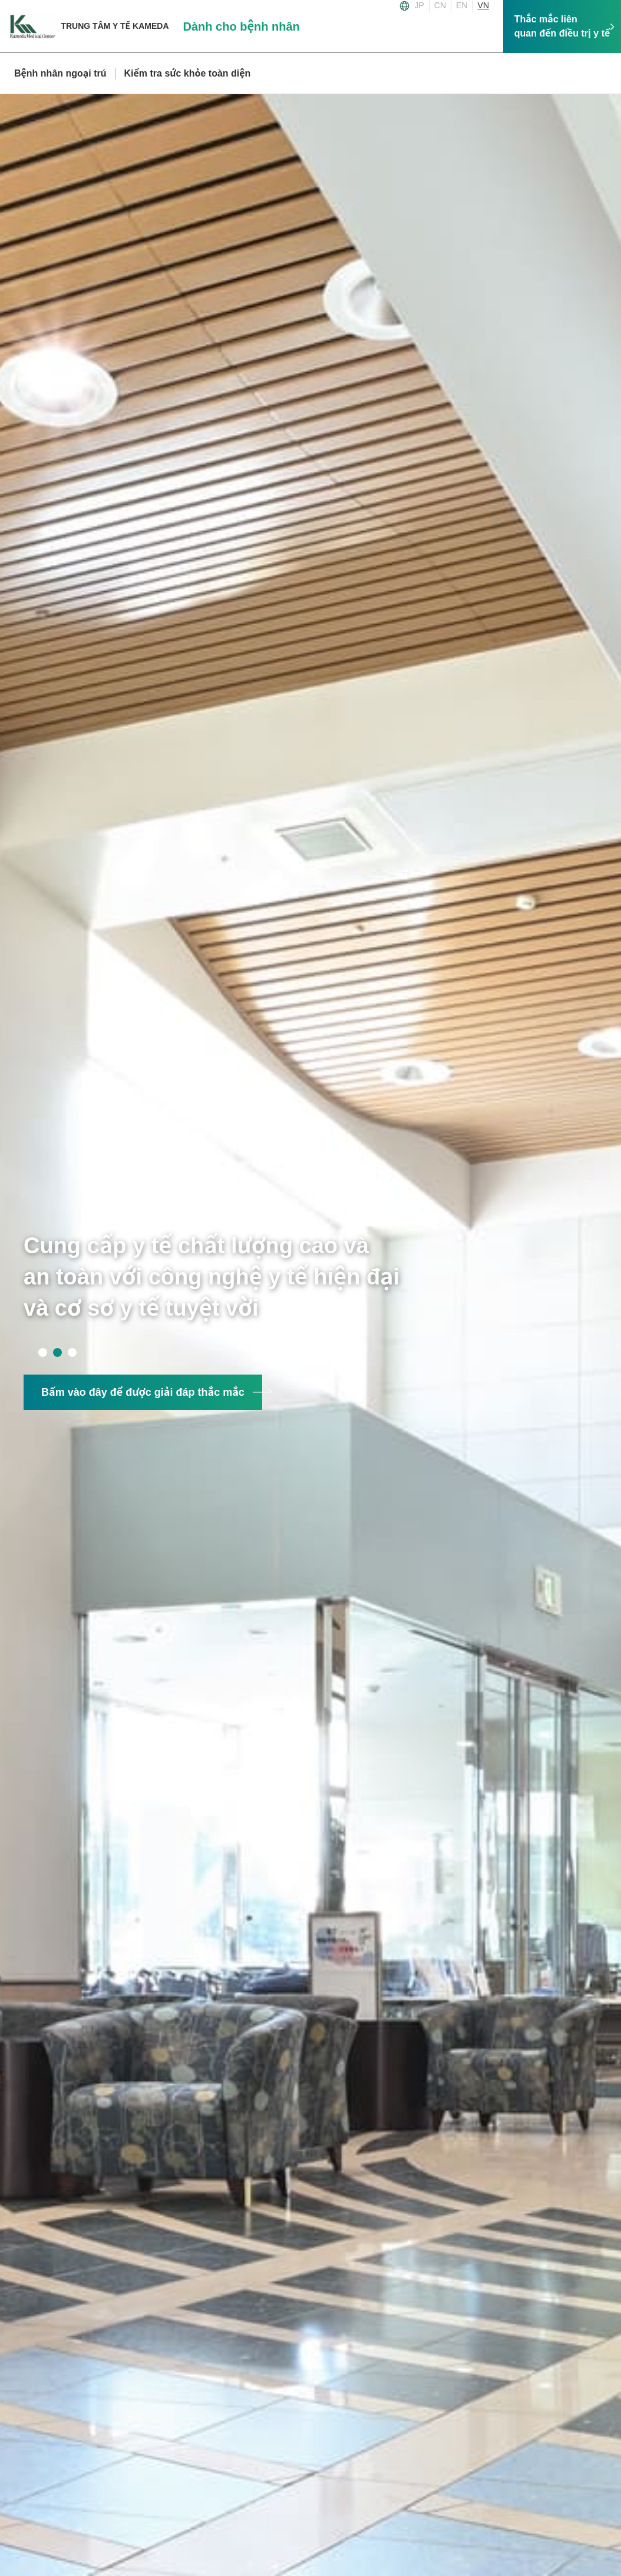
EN (461, 5)
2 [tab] (57, 1352)
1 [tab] (42, 1352)
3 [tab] (72, 1352)
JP (419, 5)
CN (440, 5)
